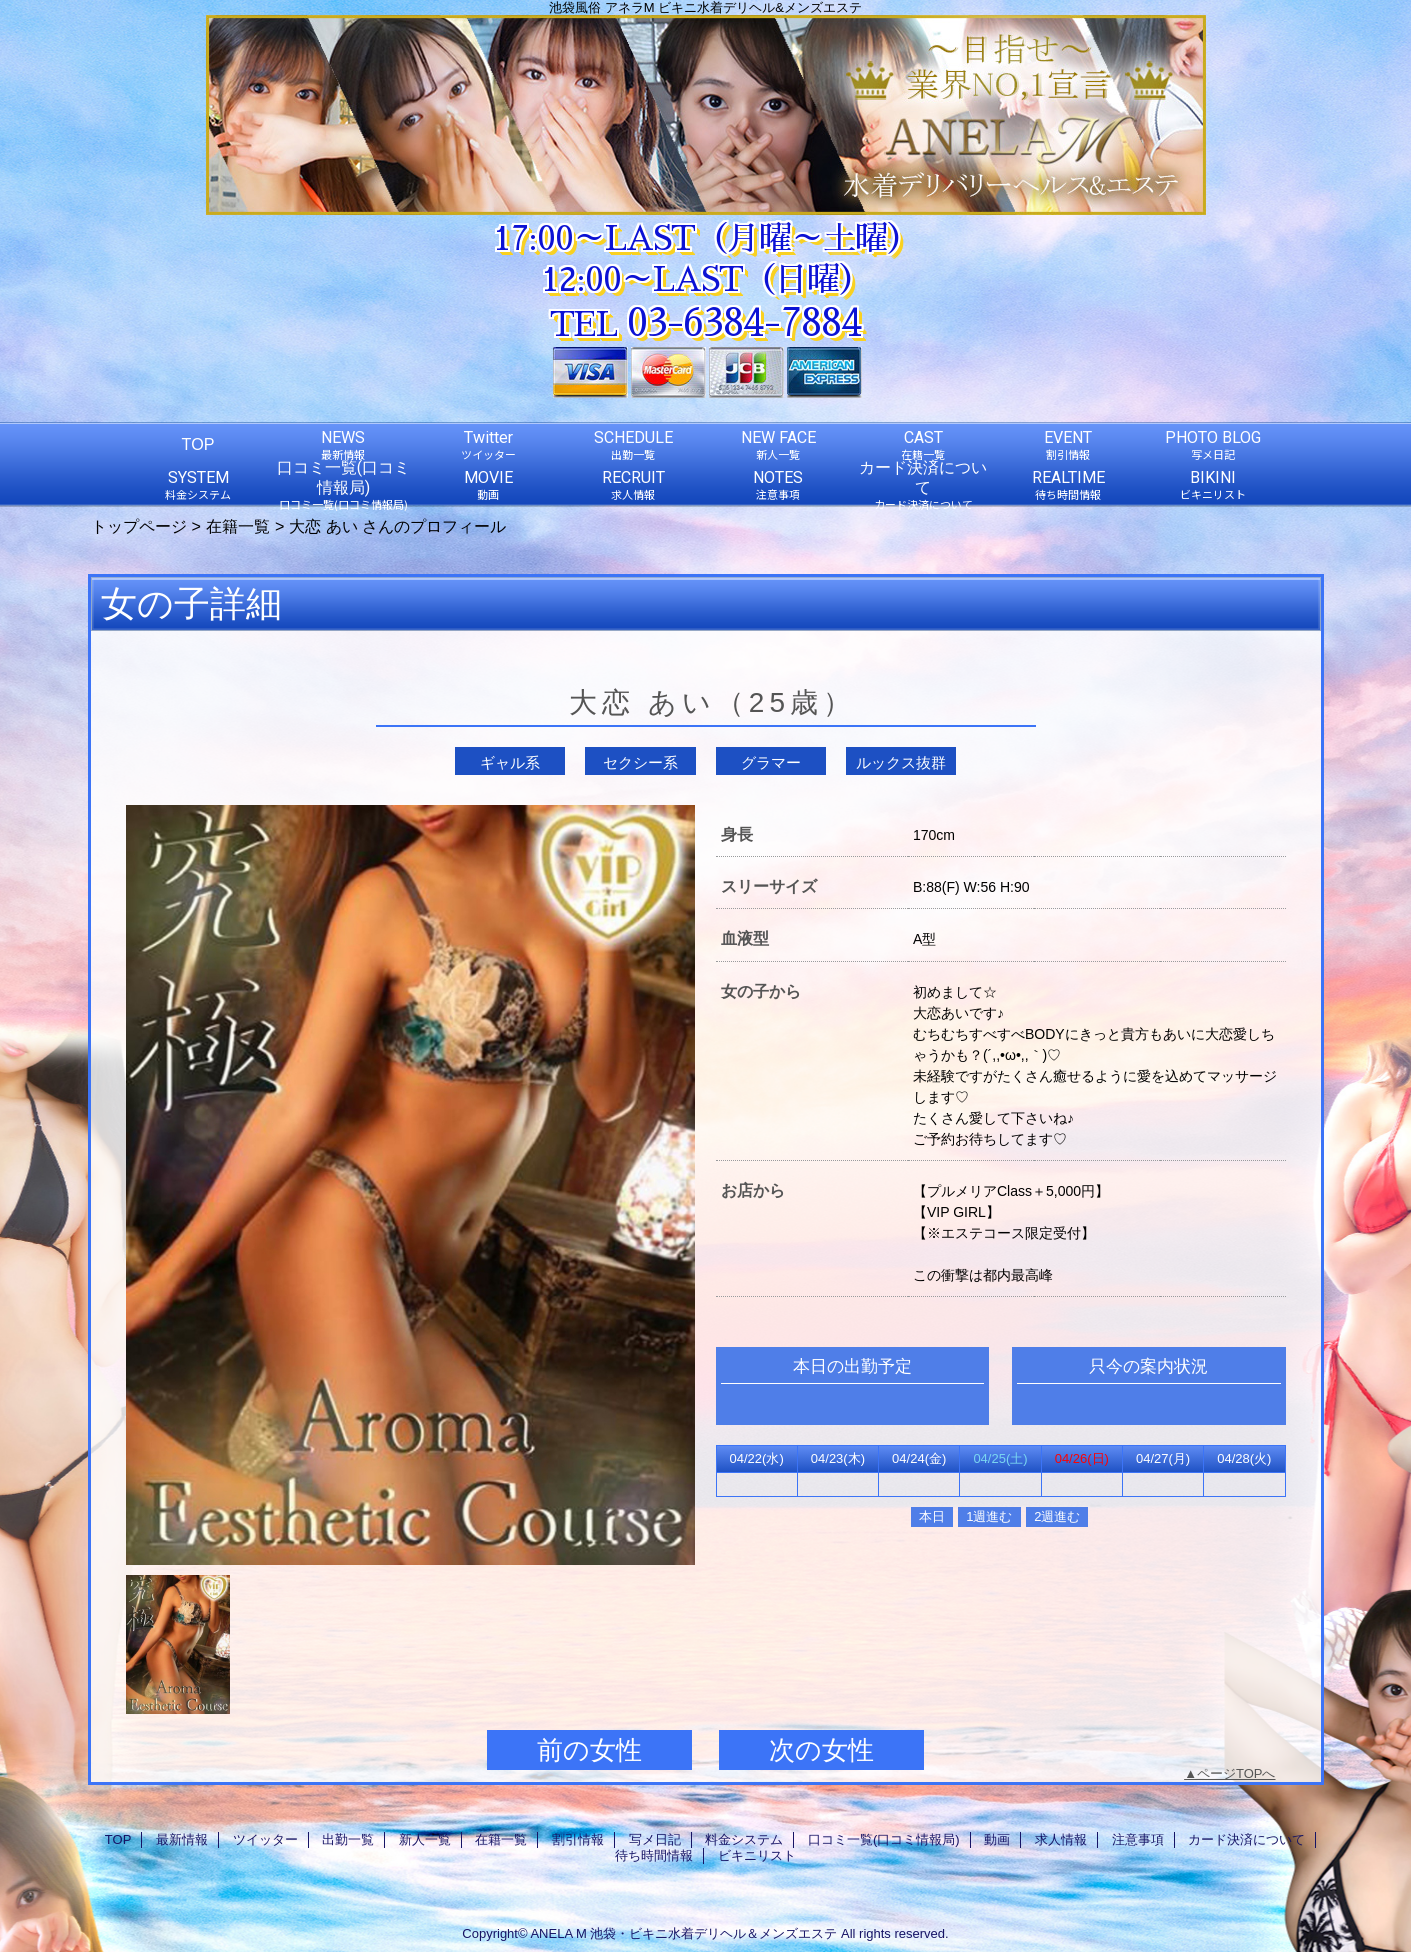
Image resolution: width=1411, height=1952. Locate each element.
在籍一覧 (238, 526)
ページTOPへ (1236, 1773)
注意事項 (1138, 1839)
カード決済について (1246, 1839)
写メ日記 (655, 1839)
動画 (997, 1839)
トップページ (139, 526)
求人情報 (1061, 1839)
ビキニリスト (757, 1855)
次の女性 (821, 1750)
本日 (932, 1516)
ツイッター (265, 1839)
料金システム (744, 1839)
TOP (198, 444)
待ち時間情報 (654, 1855)
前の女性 (589, 1750)
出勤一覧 (348, 1839)
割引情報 (578, 1839)
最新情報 (182, 1839)
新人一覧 (425, 1839)
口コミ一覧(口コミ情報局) (884, 1839)
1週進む (989, 1516)
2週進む (1057, 1516)
